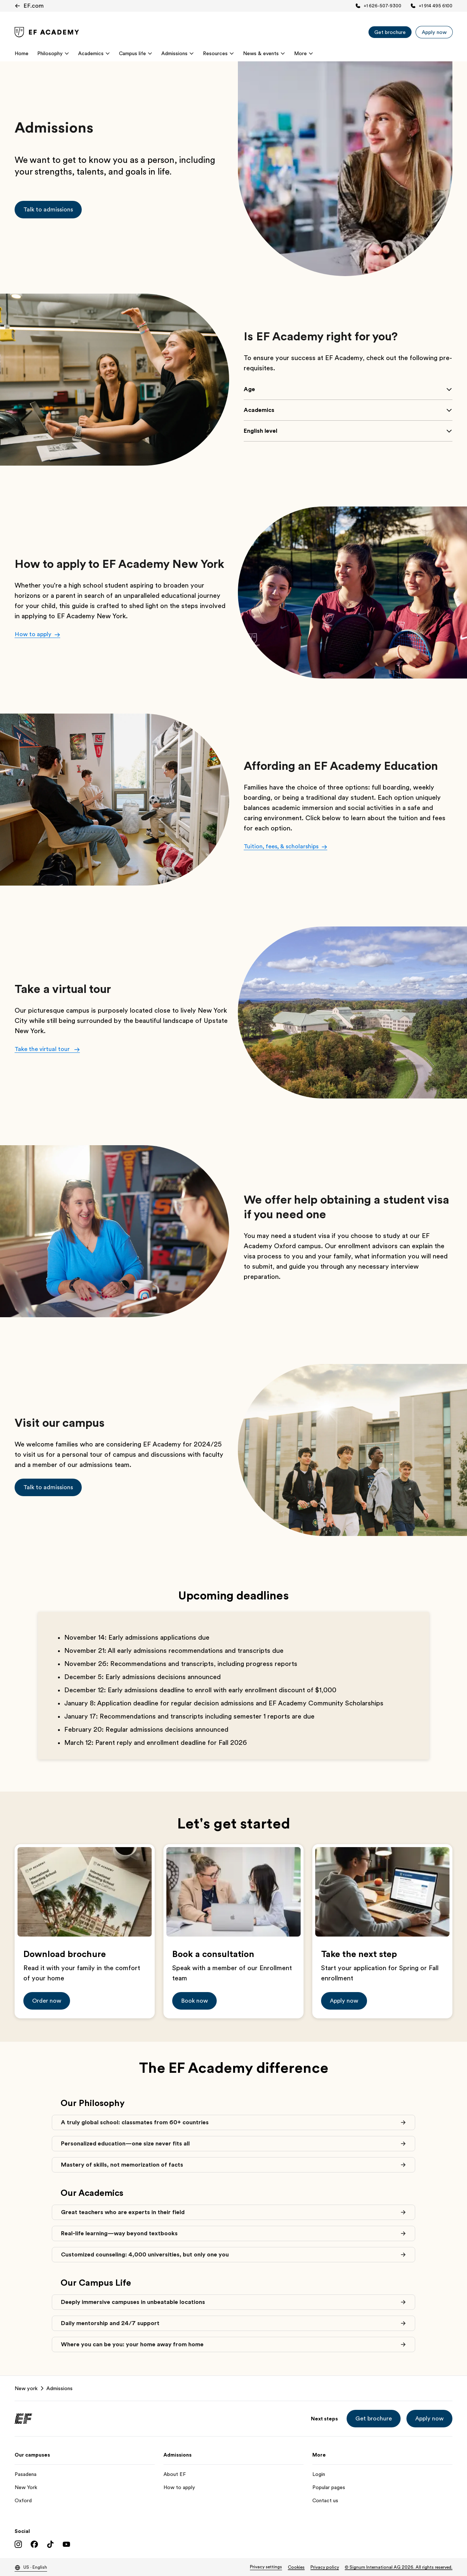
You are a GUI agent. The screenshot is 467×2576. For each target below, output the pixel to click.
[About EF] (233, 2474)
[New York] (85, 2487)
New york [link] (26, 2388)
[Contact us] (382, 2500)
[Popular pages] (382, 2487)
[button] (48, 209)
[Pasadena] (85, 2474)
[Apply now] (434, 32)
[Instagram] (18, 2544)
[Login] (382, 2474)
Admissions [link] (59, 2388)
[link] (47, 32)
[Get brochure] (390, 32)
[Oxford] (85, 2500)
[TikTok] (50, 2544)
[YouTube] (66, 2544)
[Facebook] (34, 2544)
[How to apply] (233, 2487)
